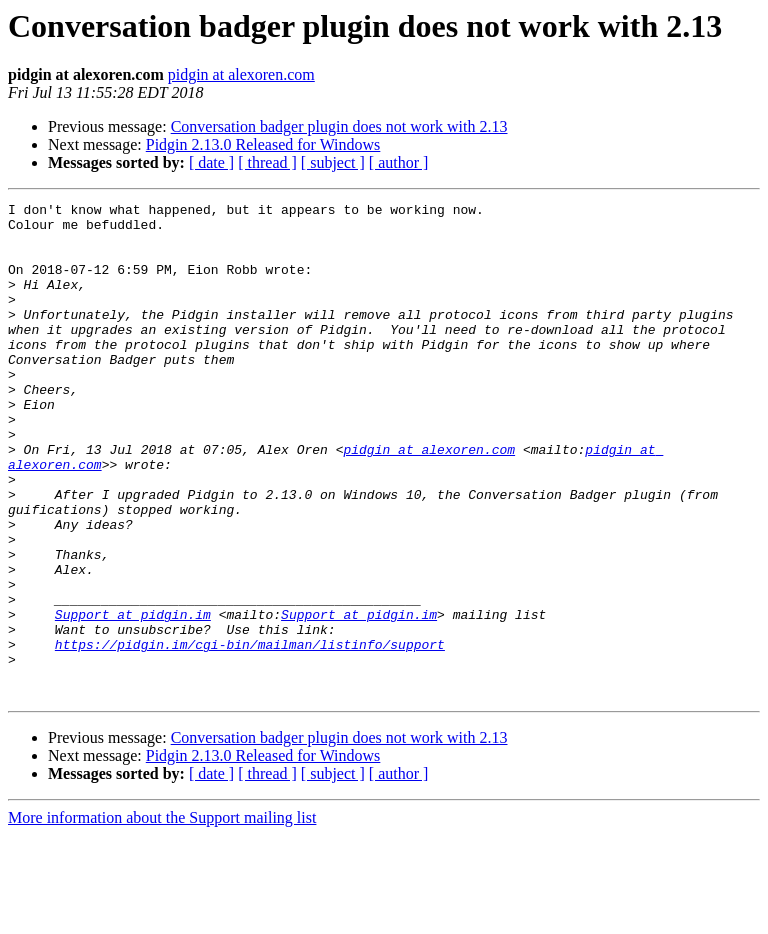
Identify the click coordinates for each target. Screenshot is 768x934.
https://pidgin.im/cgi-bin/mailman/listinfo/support (250, 734)
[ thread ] (267, 162)
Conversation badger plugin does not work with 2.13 (339, 126)
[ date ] (211, 162)
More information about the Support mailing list (162, 916)
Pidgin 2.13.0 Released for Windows (263, 144)
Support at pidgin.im (133, 698)
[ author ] (399, 162)
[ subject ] (333, 162)
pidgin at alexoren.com (241, 74)
